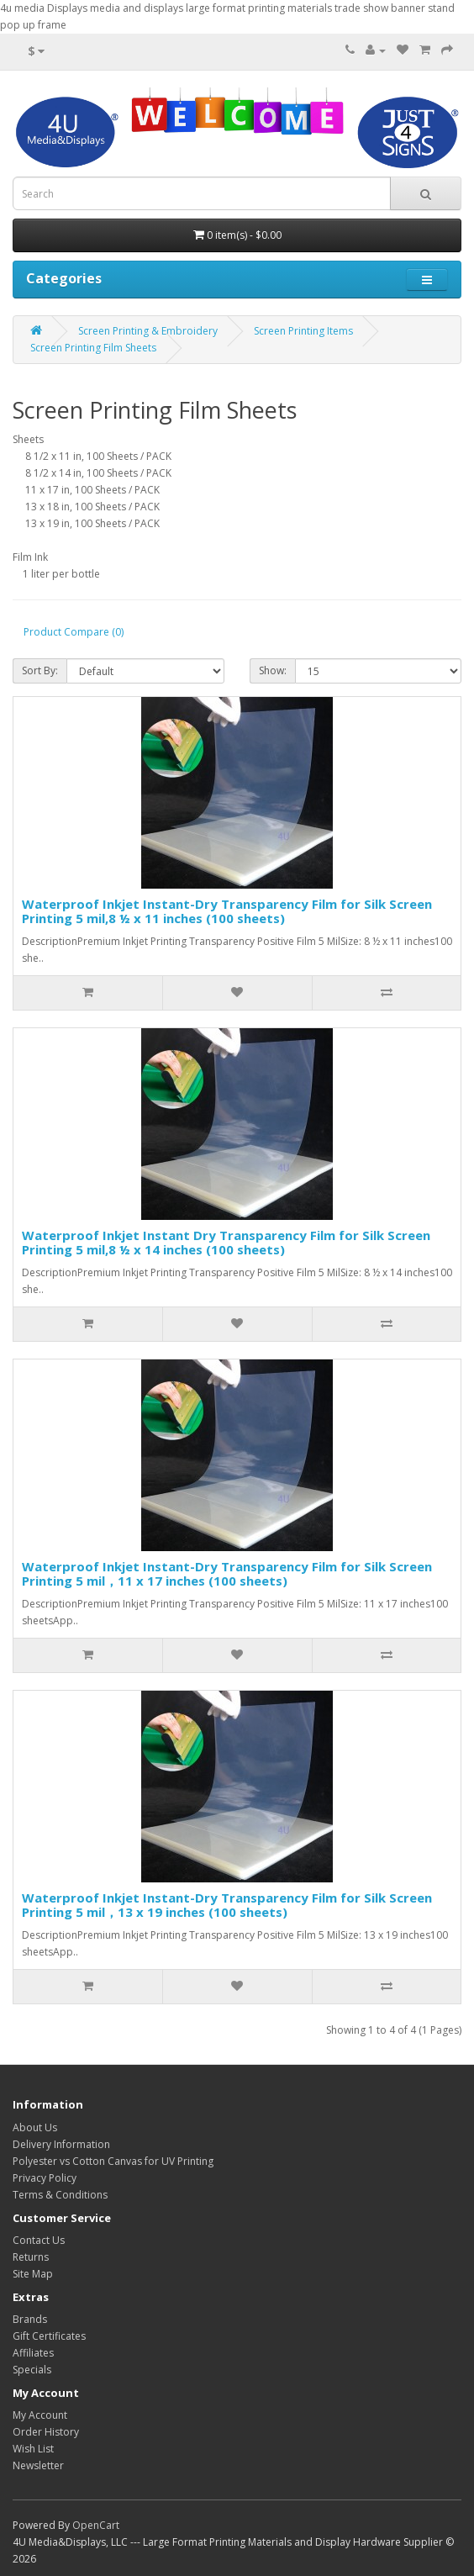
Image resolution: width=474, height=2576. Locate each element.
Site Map (33, 2274)
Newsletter (38, 2465)
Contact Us (39, 2240)
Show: (273, 670)
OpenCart (95, 2525)
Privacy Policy (44, 2178)
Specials (32, 2369)
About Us (35, 2127)
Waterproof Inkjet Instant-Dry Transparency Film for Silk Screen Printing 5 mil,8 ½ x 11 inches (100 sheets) (227, 910)
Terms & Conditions (60, 2195)
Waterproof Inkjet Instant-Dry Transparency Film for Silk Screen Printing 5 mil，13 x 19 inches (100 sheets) (227, 1904)
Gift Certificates (49, 2336)
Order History (46, 2432)
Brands (30, 2319)
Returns (31, 2257)
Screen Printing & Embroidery (148, 331)
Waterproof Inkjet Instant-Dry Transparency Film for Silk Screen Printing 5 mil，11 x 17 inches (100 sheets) (227, 1573)
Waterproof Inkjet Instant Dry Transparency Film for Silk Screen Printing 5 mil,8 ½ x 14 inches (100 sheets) (226, 1242)
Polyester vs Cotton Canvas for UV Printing (113, 2161)
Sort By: (40, 670)
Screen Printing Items (303, 331)
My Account (40, 2415)
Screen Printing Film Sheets (93, 347)
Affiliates (33, 2353)
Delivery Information (61, 2144)
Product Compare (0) (74, 632)
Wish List (33, 2448)
